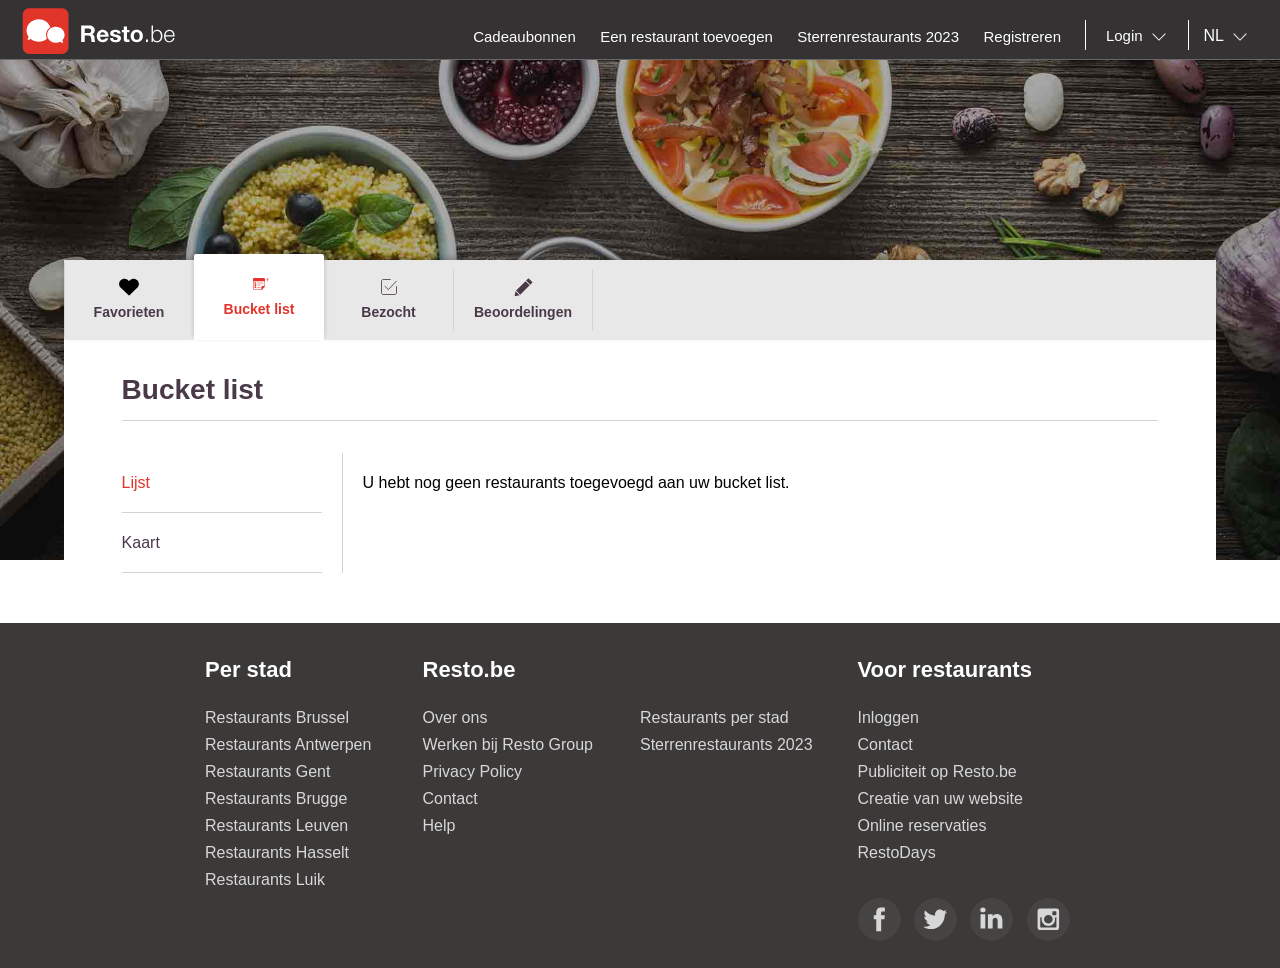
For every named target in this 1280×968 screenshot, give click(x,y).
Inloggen (888, 717)
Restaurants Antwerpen (288, 744)
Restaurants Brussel (277, 717)
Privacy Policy (473, 771)
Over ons (455, 717)
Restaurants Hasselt (277, 852)
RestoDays (897, 852)
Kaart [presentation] (141, 542)
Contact (450, 798)
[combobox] (1140, 36)
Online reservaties (922, 825)
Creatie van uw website (940, 798)
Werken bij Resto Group (508, 744)
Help (439, 825)
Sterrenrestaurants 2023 (726, 744)
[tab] (222, 483)
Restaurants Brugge (276, 798)
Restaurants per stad (714, 717)
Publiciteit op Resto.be (937, 771)
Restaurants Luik (265, 879)
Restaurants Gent (267, 771)
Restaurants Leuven (276, 825)
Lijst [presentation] (136, 482)
